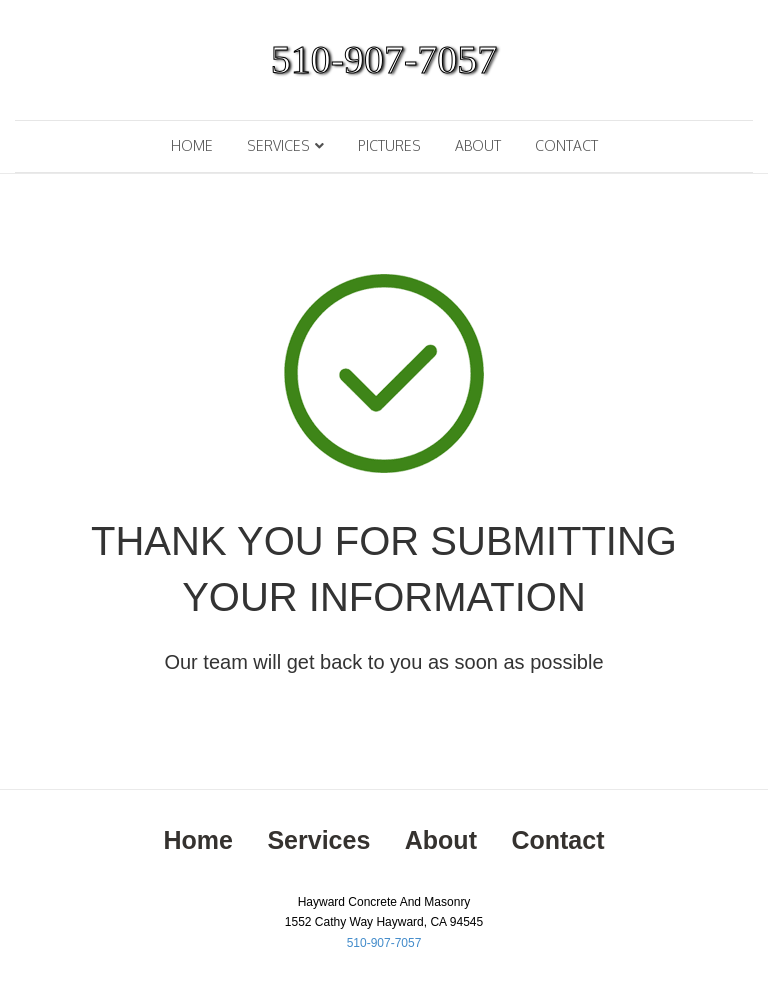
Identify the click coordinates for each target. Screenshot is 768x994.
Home (192, 145)
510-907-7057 (384, 943)
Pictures (389, 145)
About (478, 145)
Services (278, 145)
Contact (566, 145)
